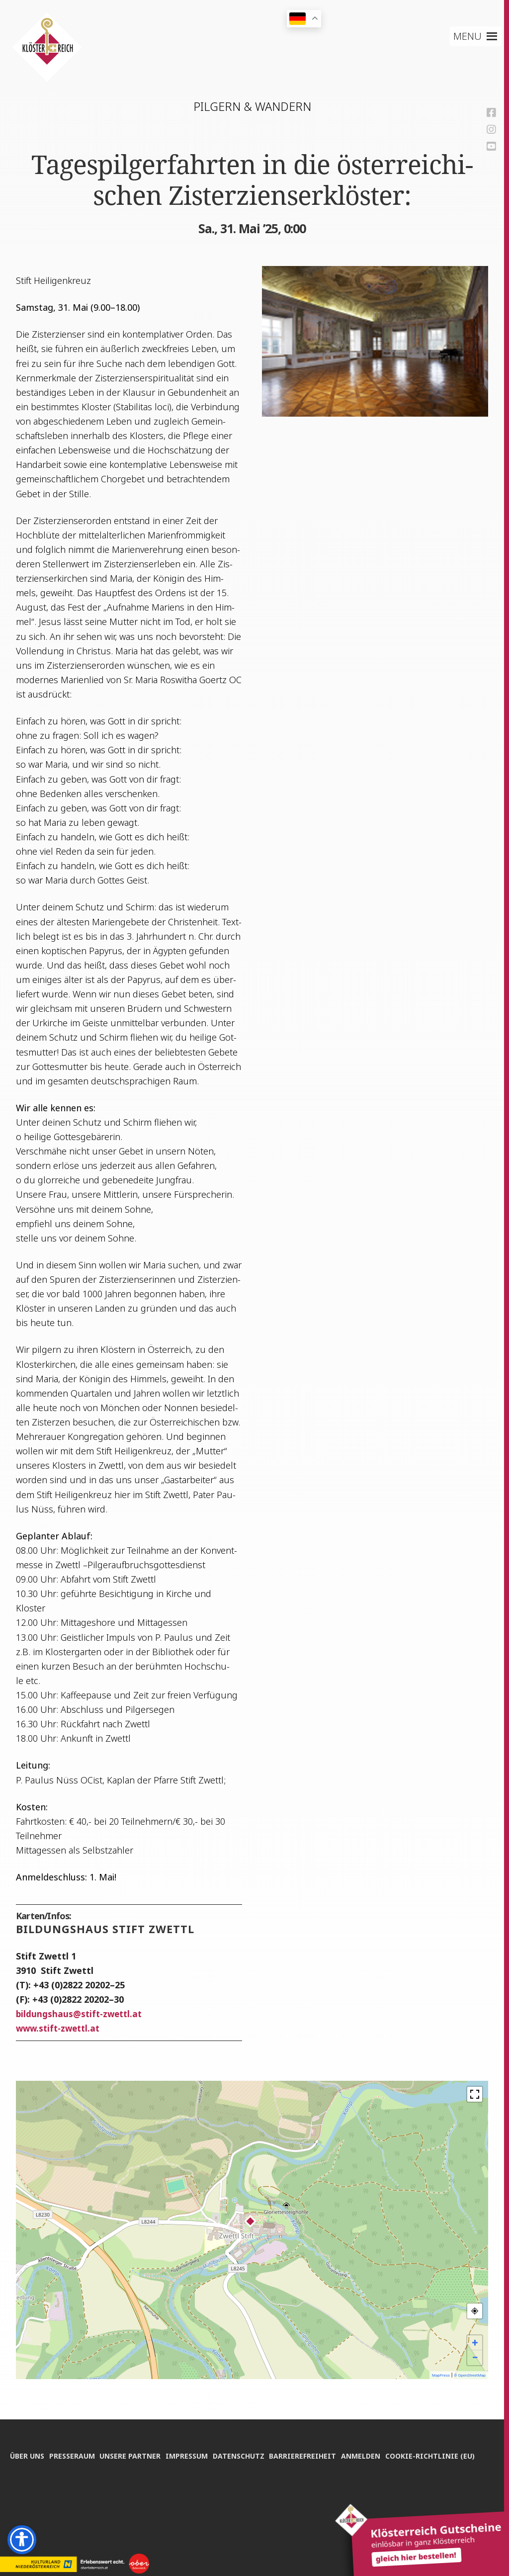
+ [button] (475, 2342)
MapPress (441, 2375)
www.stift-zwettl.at (60, 2028)
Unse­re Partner (135, 2434)
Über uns (27, 2434)
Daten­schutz (249, 2434)
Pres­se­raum (74, 2434)
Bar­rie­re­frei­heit (315, 2434)
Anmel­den (376, 2434)
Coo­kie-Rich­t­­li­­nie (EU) (54, 2453)
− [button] (475, 2357)
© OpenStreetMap (470, 2375)
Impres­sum (194, 2434)
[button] (467, 36)
